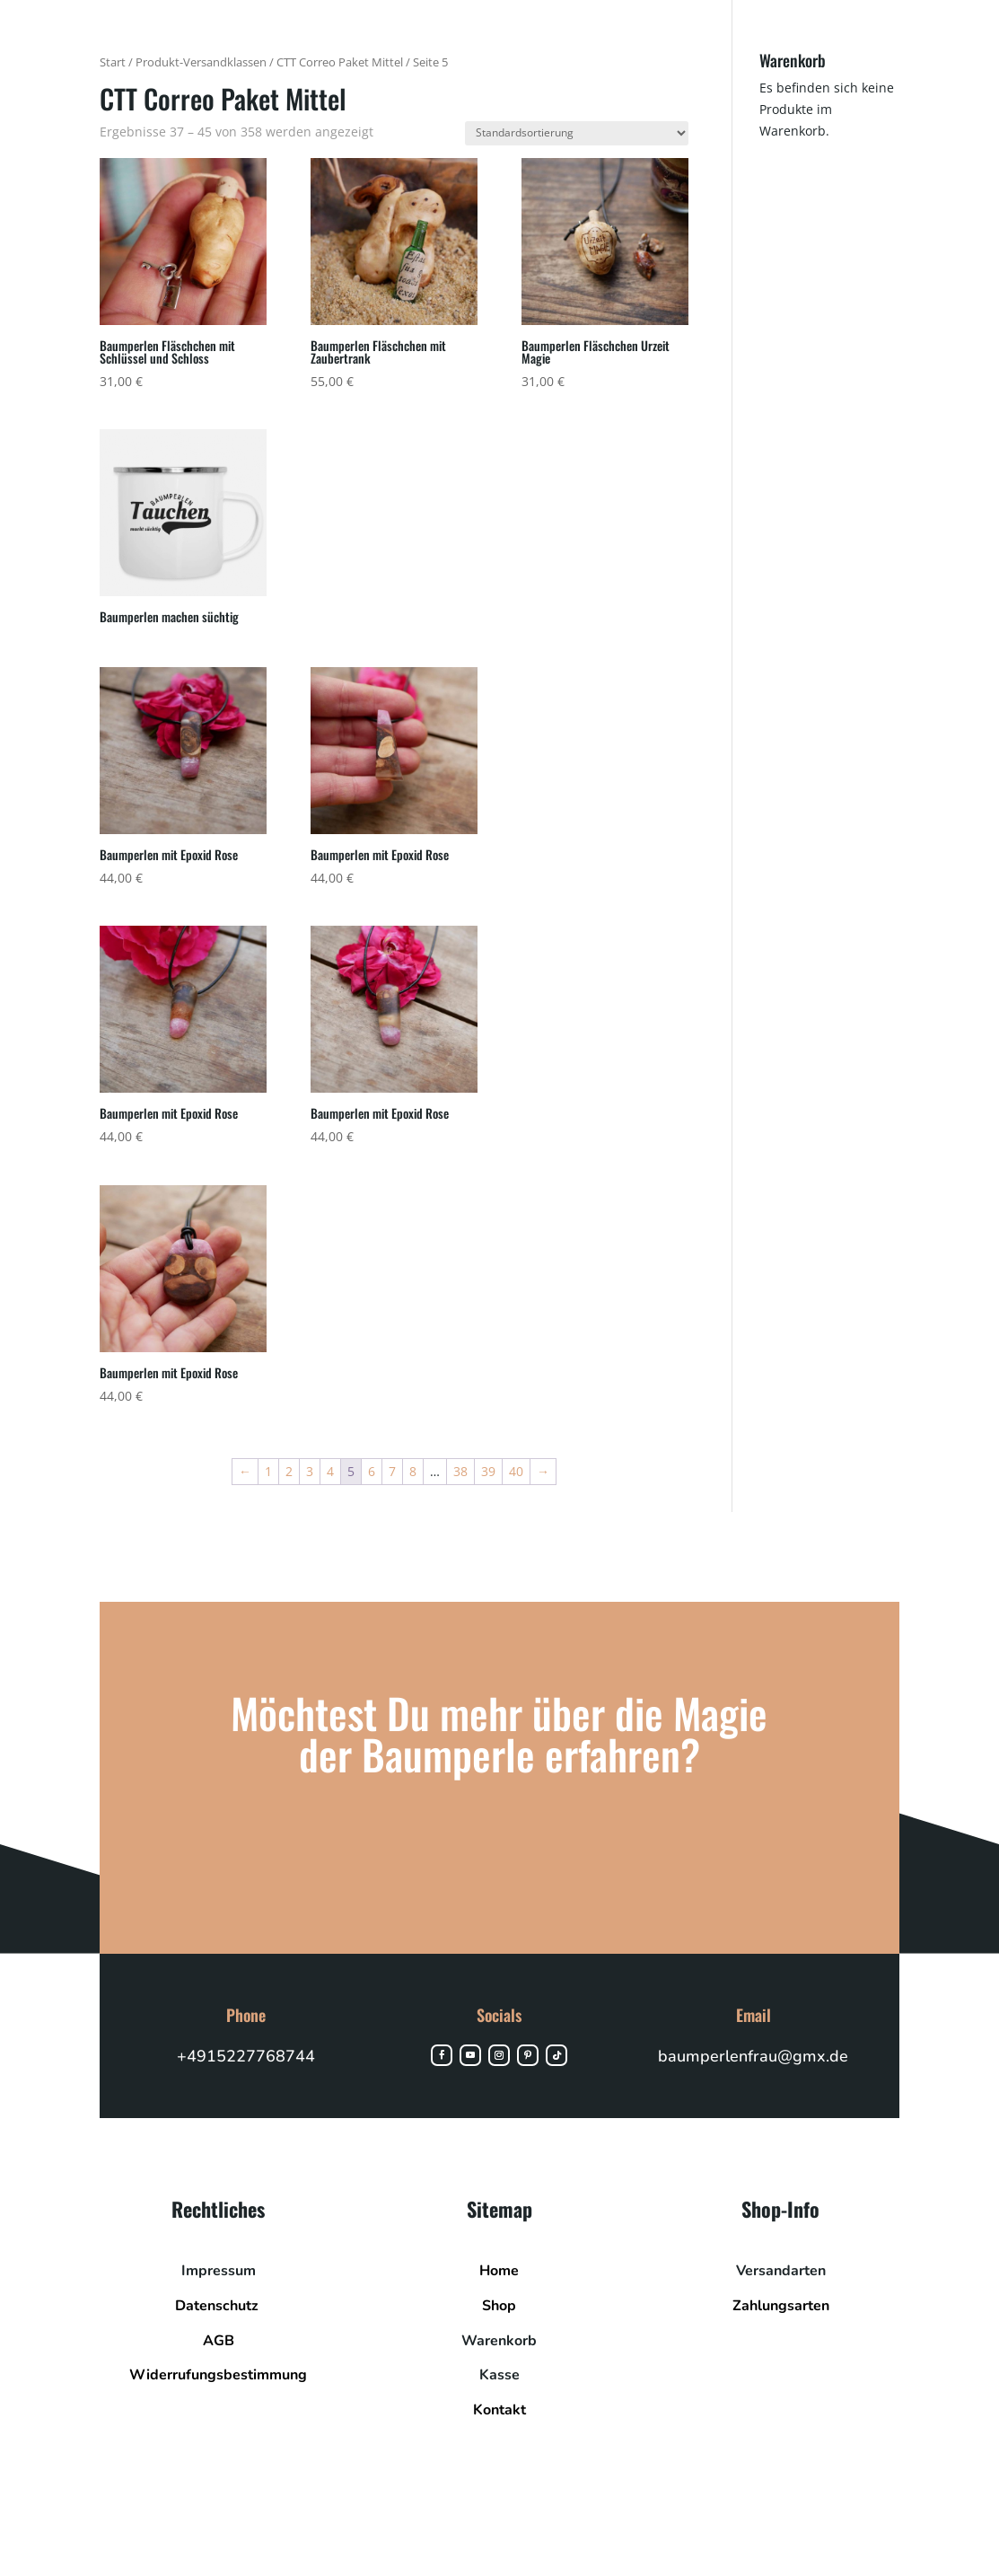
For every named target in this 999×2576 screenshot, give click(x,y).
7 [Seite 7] (392, 1471)
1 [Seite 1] (268, 1471)
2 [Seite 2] (289, 1471)
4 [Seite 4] (330, 1471)
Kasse (499, 2375)
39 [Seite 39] (488, 1471)
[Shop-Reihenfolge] (576, 133)
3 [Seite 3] (309, 1471)
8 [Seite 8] (412, 1471)
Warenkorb (499, 2341)
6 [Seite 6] (371, 1471)
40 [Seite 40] (516, 1471)
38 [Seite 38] (460, 1471)
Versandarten (781, 2271)
